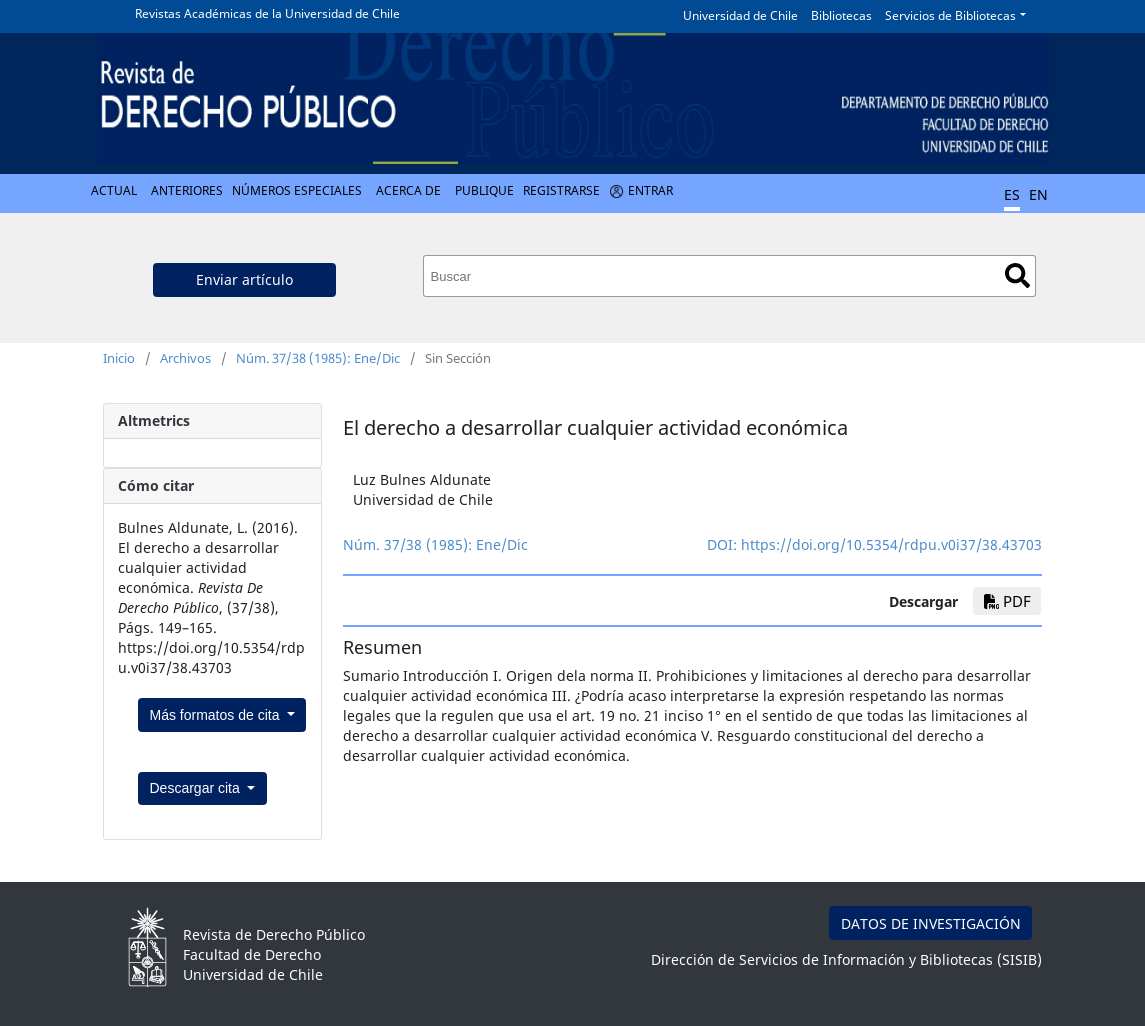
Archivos (185, 358)
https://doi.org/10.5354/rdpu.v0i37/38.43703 (891, 544)
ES (1012, 194)
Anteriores (187, 190)
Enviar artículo (244, 279)
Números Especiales (297, 190)
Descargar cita (197, 788)
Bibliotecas (841, 15)
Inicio (119, 358)
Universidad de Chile (740, 15)
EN (1038, 194)
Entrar (650, 190)
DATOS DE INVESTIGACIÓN (931, 923)
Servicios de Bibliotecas (950, 15)
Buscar (1017, 275)
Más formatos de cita (217, 715)
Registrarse (561, 190)
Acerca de (408, 190)
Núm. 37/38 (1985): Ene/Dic (318, 358)
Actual (114, 190)
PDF (1007, 601)
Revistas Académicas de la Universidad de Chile (267, 13)
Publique (484, 190)
